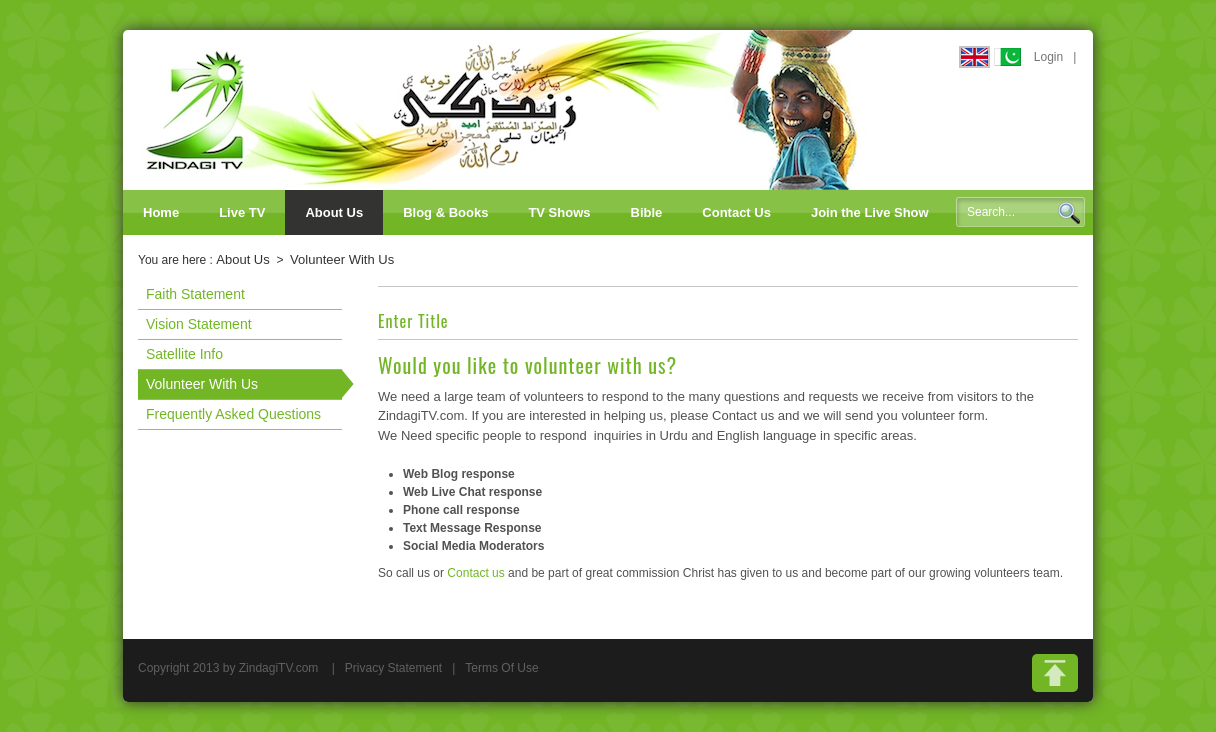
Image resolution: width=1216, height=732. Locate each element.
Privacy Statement (393, 668)
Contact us (474, 573)
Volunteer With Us (342, 259)
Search (1069, 213)
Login (1048, 57)
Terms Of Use (501, 668)
